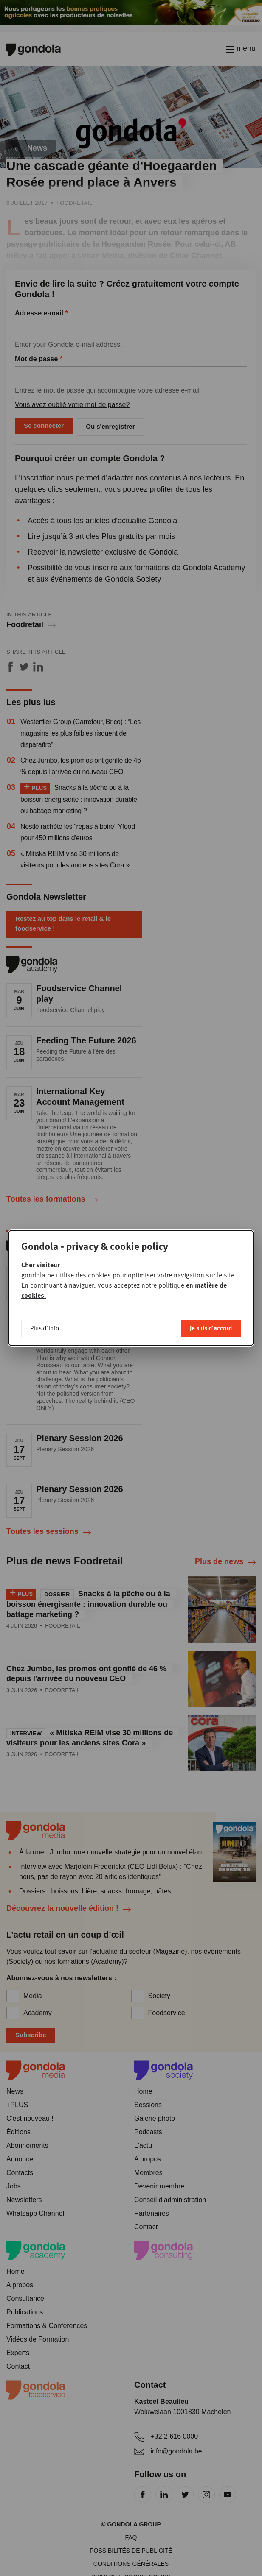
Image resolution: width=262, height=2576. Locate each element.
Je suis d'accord (211, 1328)
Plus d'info (44, 1328)
